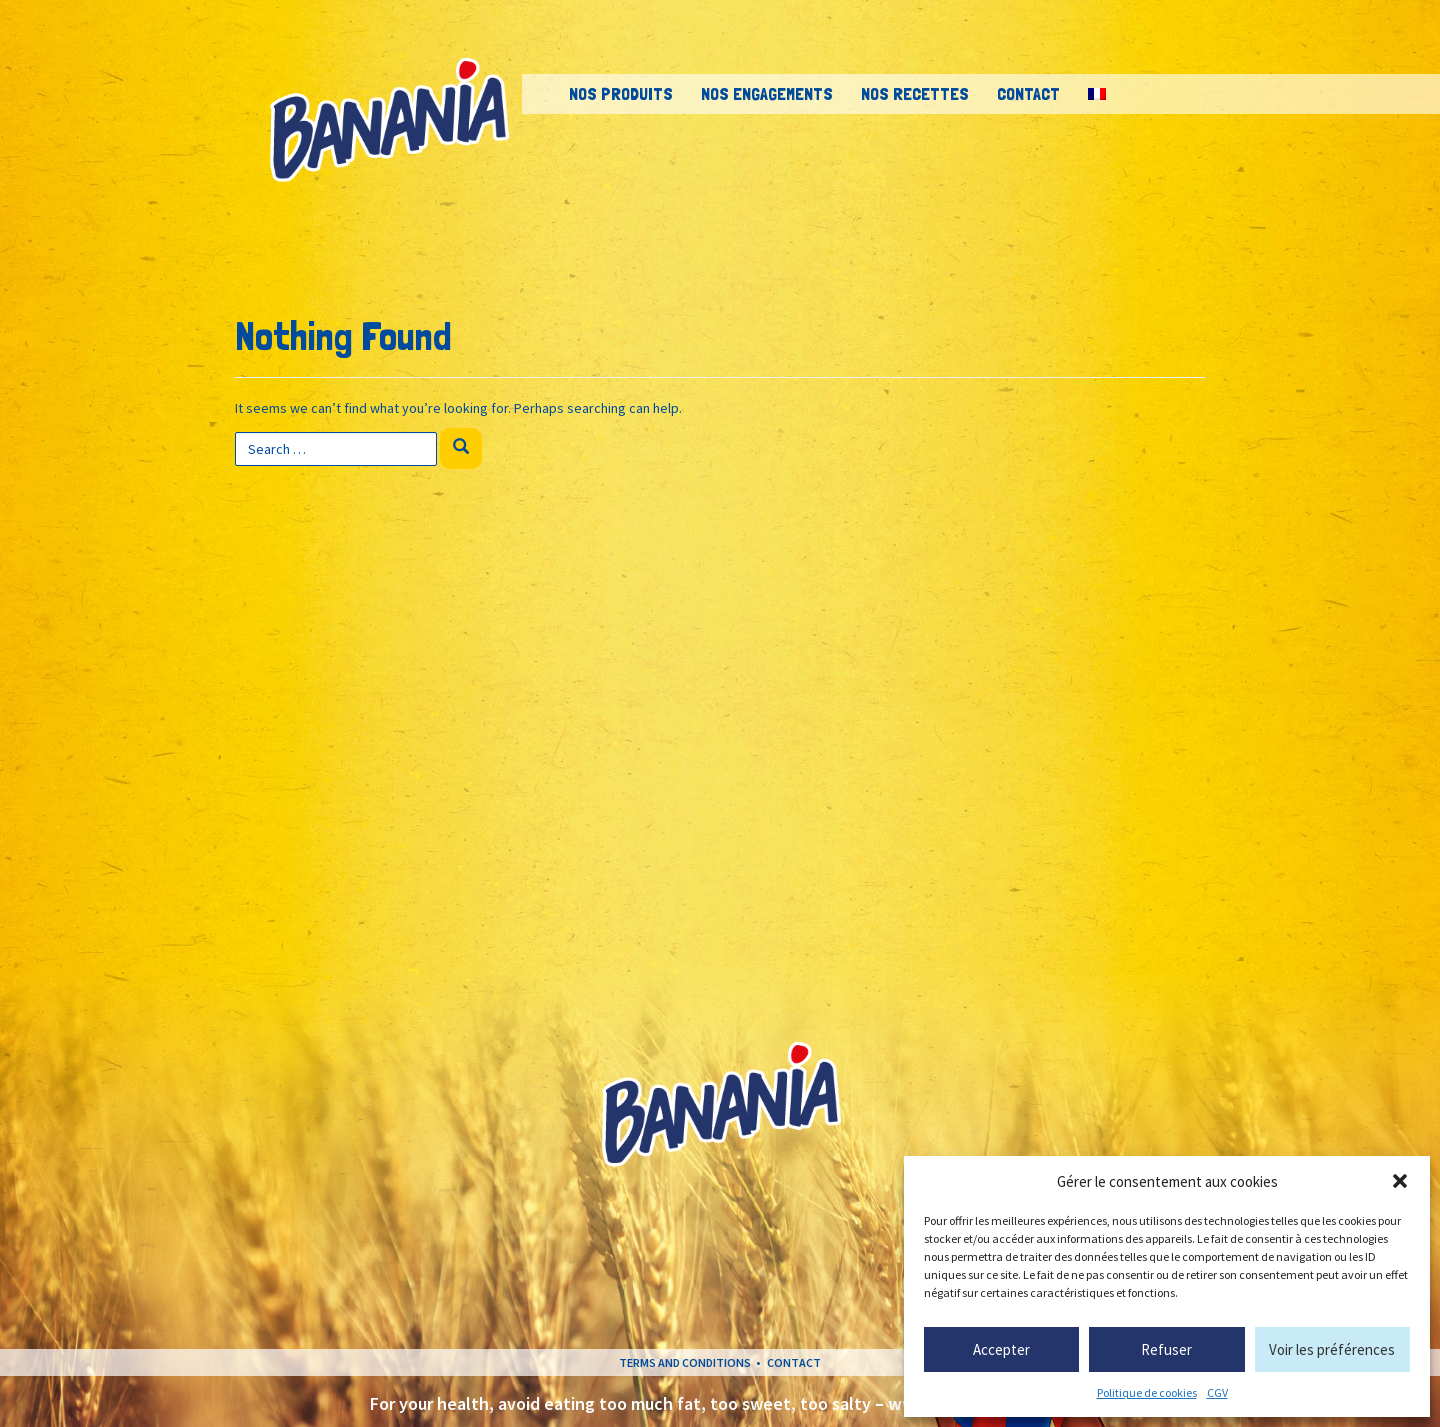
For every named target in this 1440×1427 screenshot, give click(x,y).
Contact (1028, 93)
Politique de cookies (1147, 1392)
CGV (1217, 1392)
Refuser (1166, 1349)
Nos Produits (621, 93)
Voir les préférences (1332, 1349)
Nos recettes (915, 93)
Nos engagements (767, 93)
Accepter (1001, 1349)
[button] (1400, 1181)
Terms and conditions (685, 1362)
